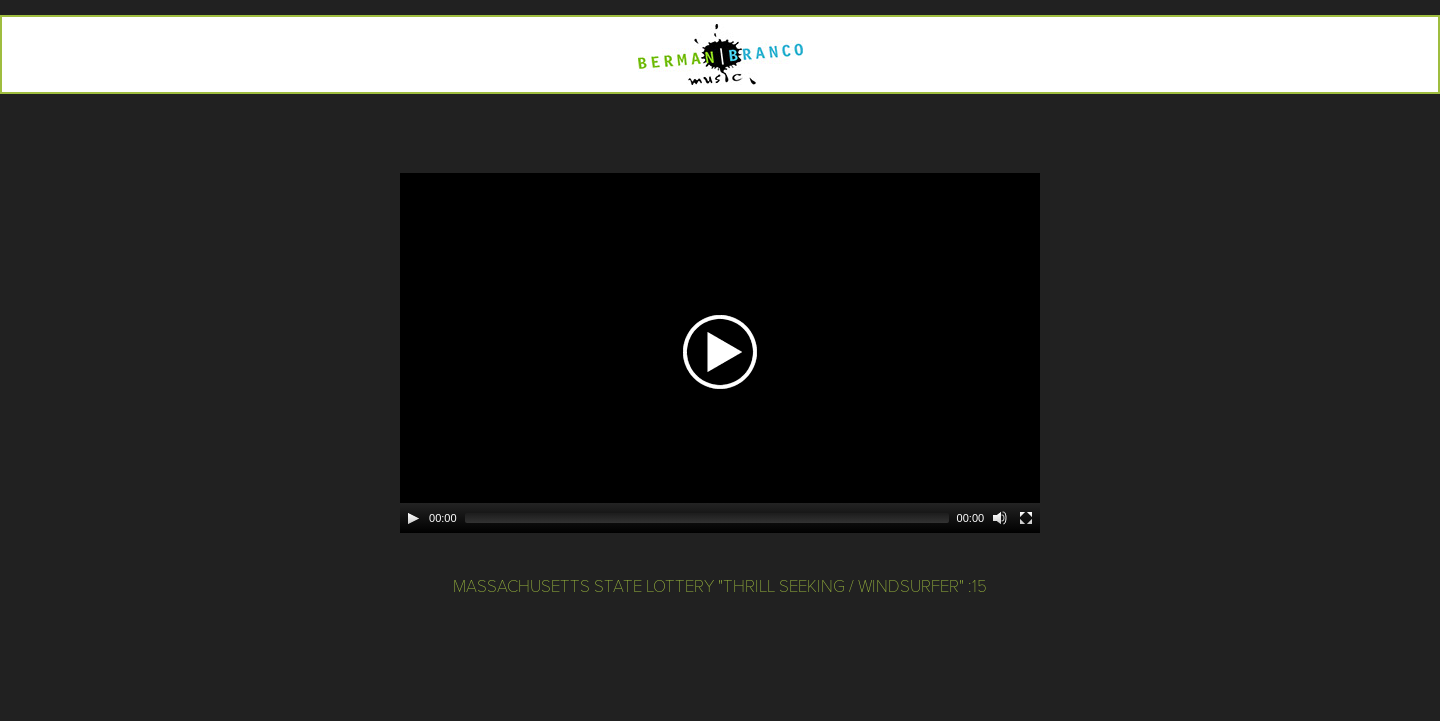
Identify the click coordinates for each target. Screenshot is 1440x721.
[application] (720, 353)
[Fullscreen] (1026, 518)
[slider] (707, 518)
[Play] (413, 518)
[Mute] (1000, 518)
